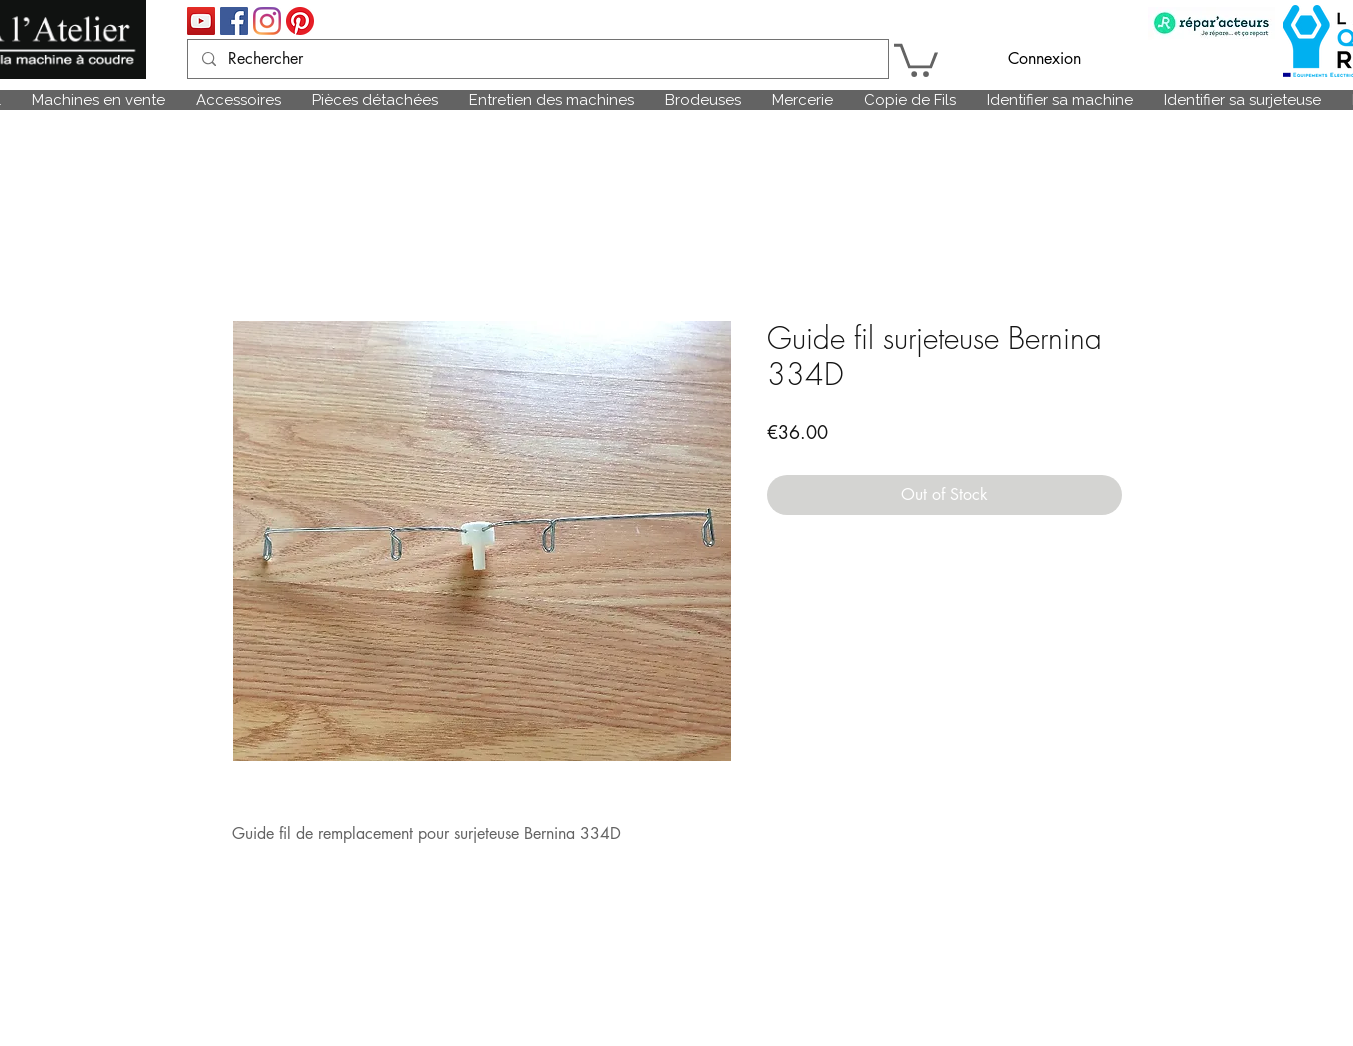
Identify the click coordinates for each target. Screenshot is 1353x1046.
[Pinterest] (300, 21)
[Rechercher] (537, 59)
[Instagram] (267, 21)
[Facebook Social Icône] (234, 21)
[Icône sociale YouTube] (201, 21)
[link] (916, 58)
